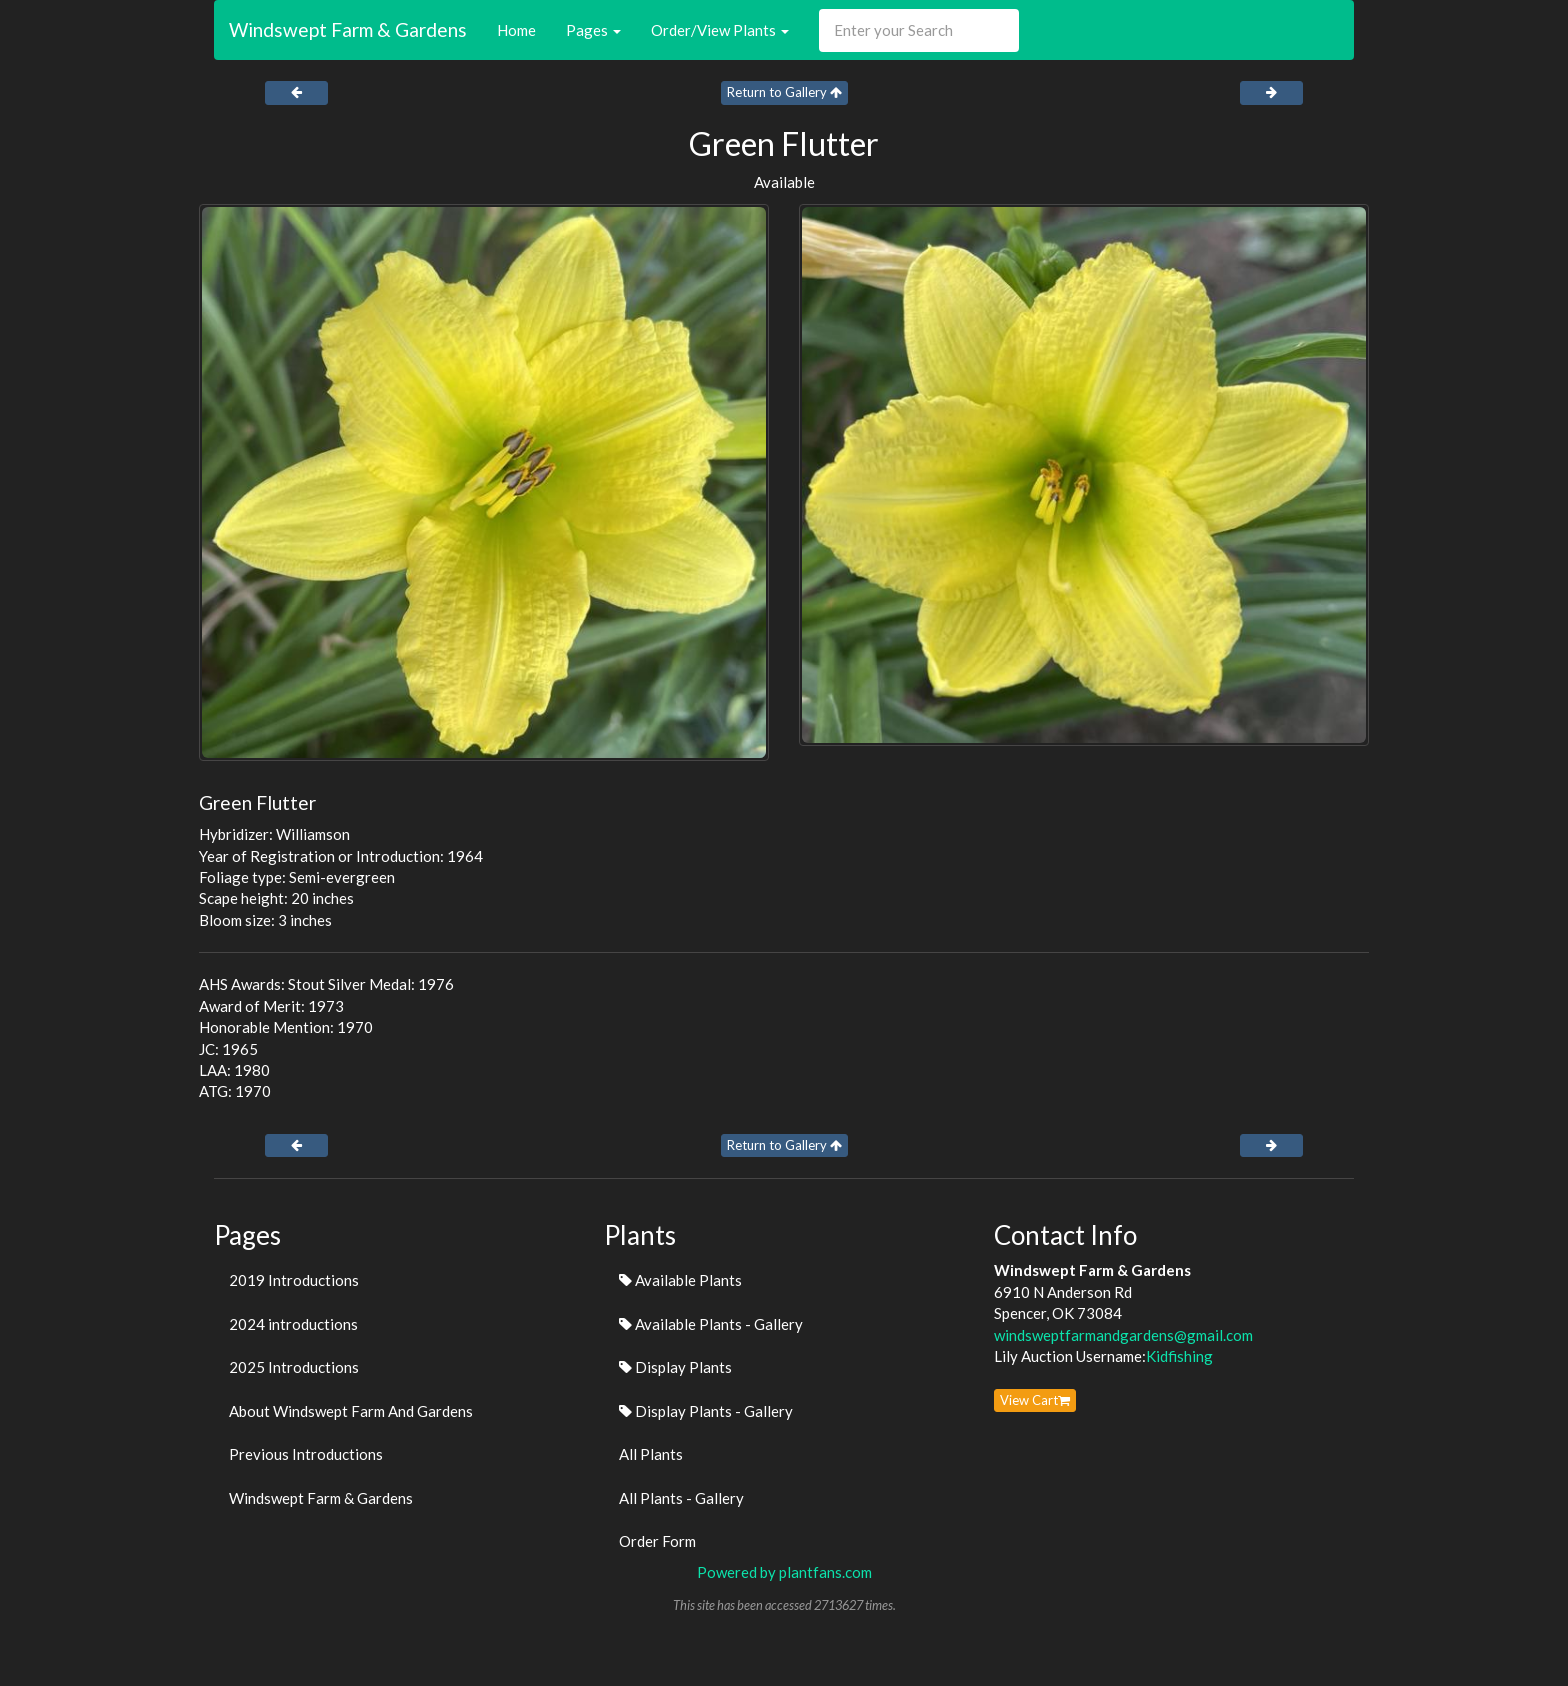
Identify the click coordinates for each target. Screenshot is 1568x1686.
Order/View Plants (720, 30)
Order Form (657, 1541)
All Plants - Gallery (681, 1498)
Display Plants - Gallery (706, 1411)
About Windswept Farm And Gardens (351, 1411)
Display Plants (675, 1367)
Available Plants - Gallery (711, 1324)
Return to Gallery (784, 92)
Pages (593, 30)
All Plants (651, 1454)
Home (516, 30)
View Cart (1035, 1400)
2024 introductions (293, 1324)
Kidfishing (1179, 1356)
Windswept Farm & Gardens (348, 29)
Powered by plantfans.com (784, 1572)
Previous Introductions (306, 1454)
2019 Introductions (294, 1280)
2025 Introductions (294, 1367)
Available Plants (680, 1280)
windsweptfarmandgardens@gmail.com (1123, 1335)
